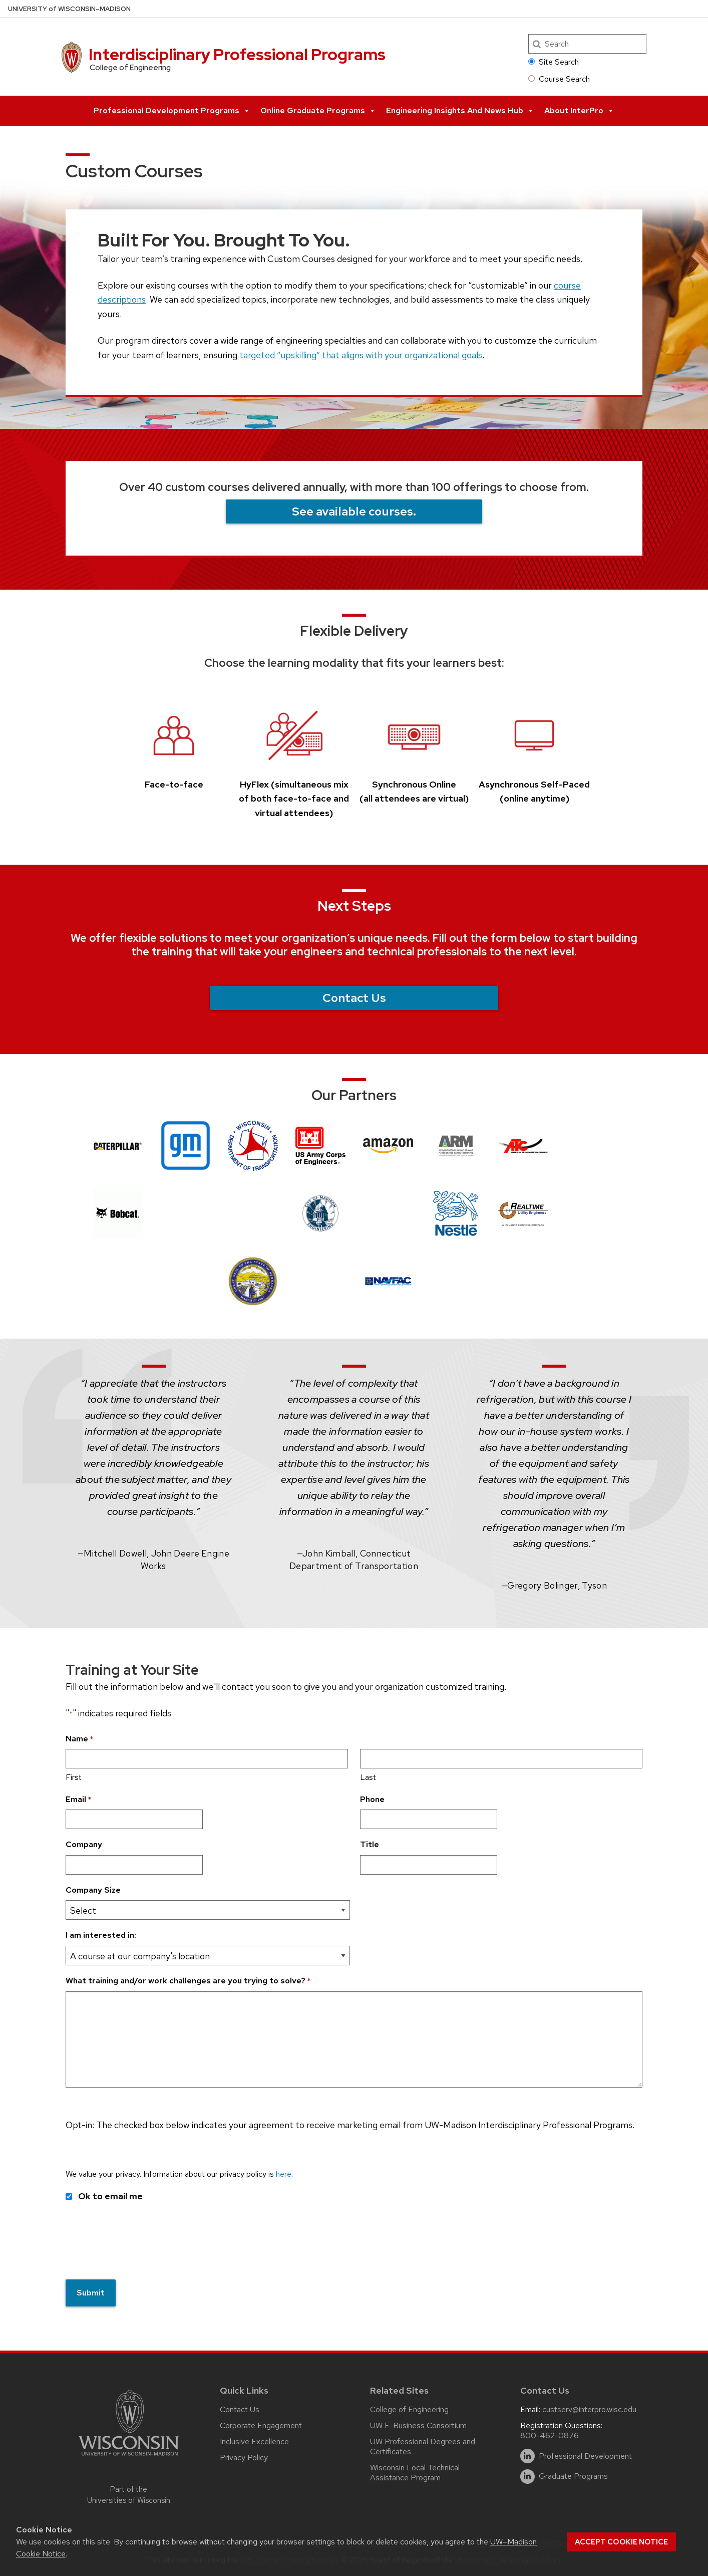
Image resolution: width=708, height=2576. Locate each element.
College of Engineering (409, 2405)
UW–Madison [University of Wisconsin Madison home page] (69, 9)
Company (84, 1844)
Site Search (553, 62)
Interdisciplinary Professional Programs (237, 54)
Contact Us (354, 997)
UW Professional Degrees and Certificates (422, 2442)
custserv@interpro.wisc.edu (589, 2405)
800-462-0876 (549, 2431)
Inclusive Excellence (254, 2437)
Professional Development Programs (172, 111)
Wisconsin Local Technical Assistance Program (415, 2468)
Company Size (93, 1890)
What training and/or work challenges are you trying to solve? (188, 1981)
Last (368, 1777)
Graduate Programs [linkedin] (573, 2472)
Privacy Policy (244, 2453)
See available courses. (354, 511)
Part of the (128, 2490)
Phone (372, 1799)
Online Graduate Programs (318, 111)
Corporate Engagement (261, 2421)
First (74, 1777)
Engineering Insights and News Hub (460, 111)
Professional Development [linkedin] (585, 2451)
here (283, 2174)
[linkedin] (527, 2451)
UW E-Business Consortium (418, 2421)
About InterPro (579, 111)
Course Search (559, 79)
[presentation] (142, 2248)
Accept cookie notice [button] (621, 2542)
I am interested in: (101, 1935)
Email (78, 1800)
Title (369, 1844)
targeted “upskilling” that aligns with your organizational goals (360, 355)
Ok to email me (110, 2196)
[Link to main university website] (129, 2452)
